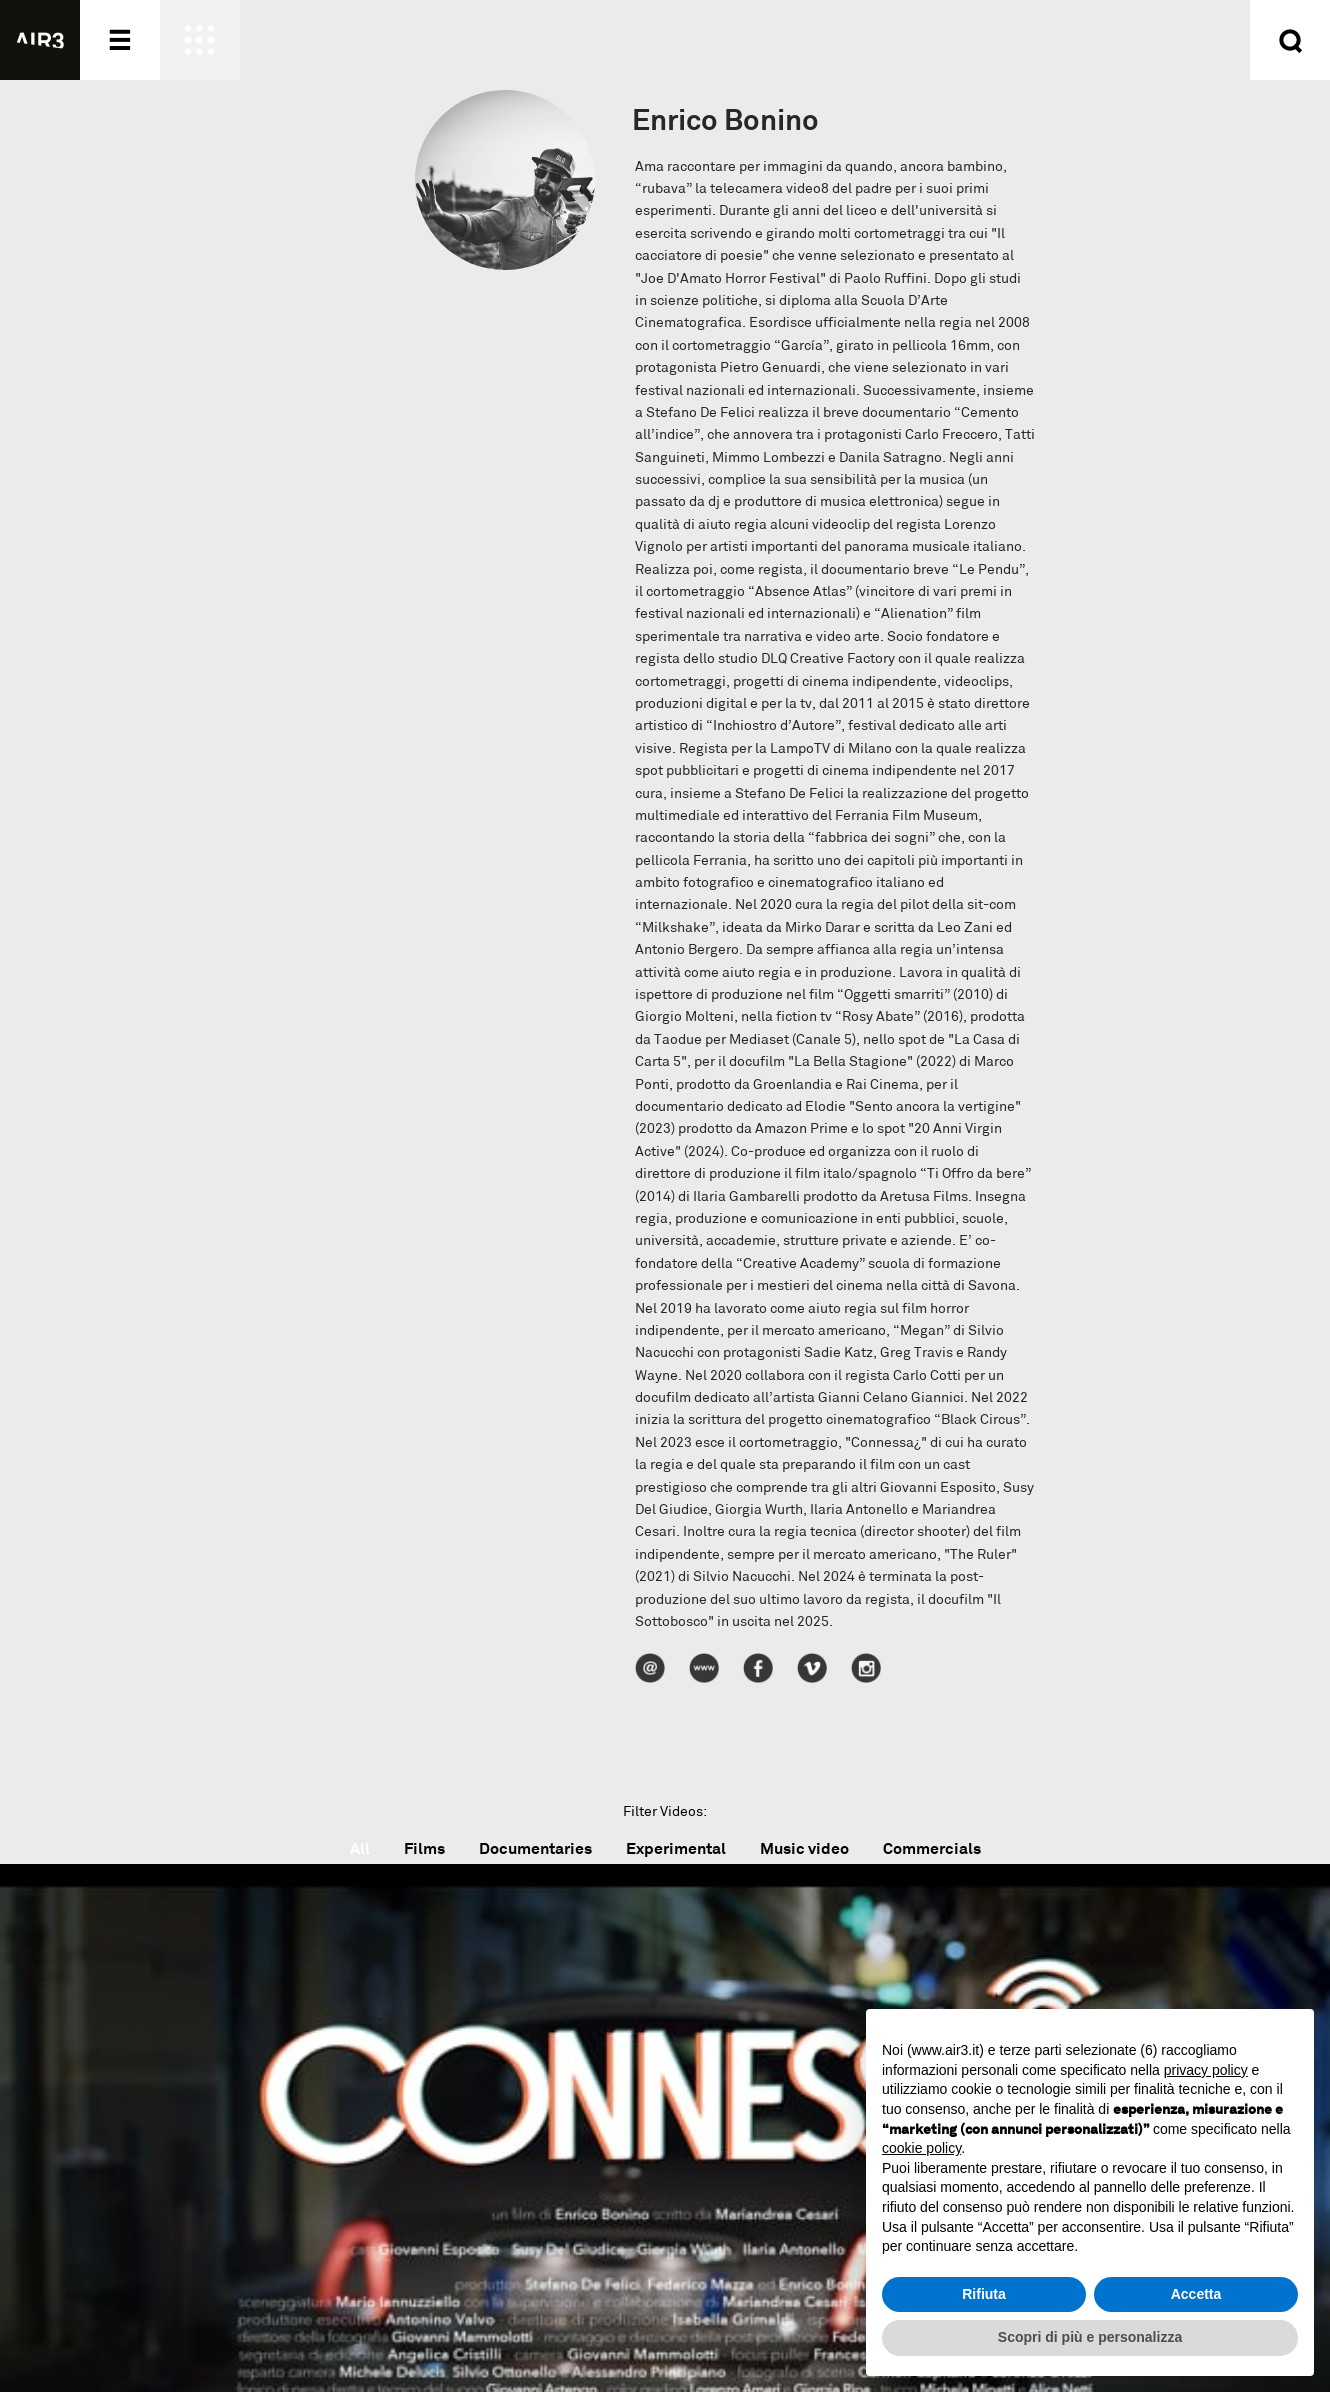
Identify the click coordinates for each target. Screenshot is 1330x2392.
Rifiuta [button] (984, 2294)
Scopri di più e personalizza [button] (1090, 2337)
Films (424, 1848)
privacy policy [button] (1206, 2070)
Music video (804, 1848)
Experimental (676, 1848)
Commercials (932, 1848)
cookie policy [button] (921, 2148)
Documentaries (535, 1848)
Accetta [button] (1196, 2294)
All (360, 1848)
